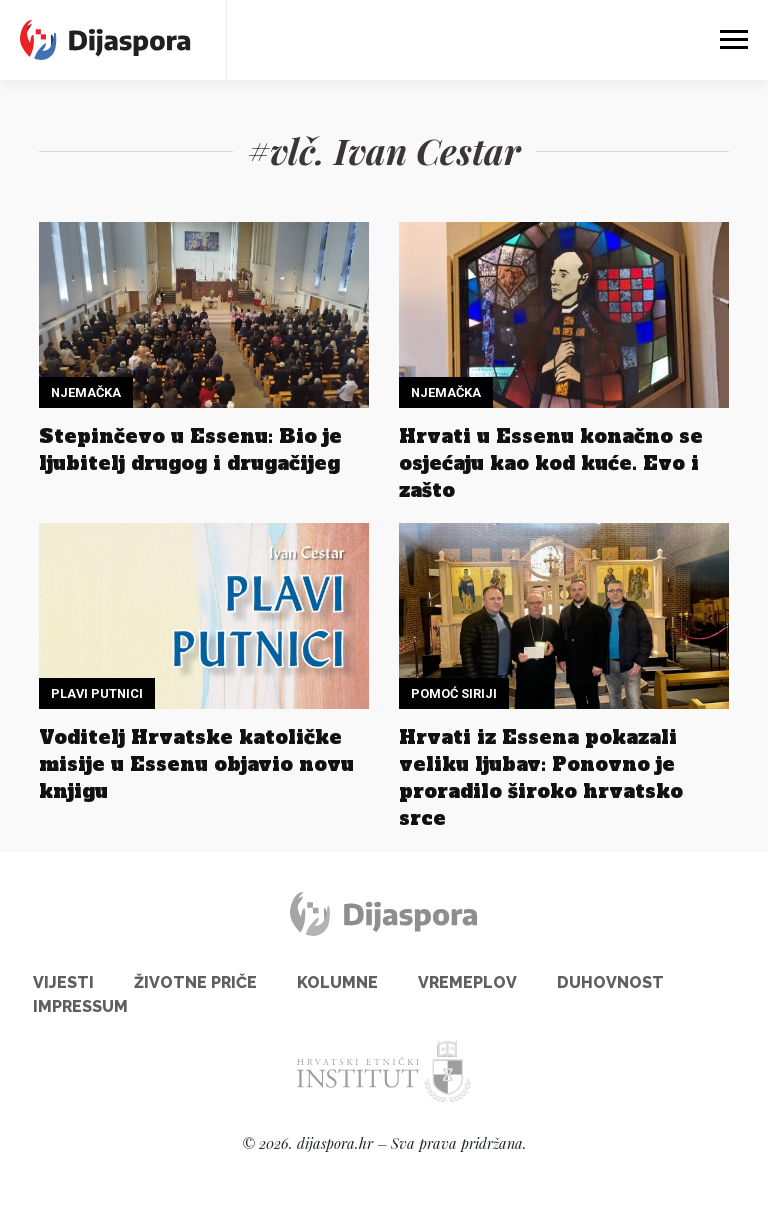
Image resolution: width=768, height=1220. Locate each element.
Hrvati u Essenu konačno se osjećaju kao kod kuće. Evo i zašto (551, 463)
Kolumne (337, 982)
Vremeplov (467, 982)
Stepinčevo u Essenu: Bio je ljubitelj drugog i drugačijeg (190, 449)
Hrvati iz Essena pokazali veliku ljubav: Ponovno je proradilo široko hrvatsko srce (541, 777)
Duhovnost (610, 982)
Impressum (80, 1006)
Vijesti (63, 982)
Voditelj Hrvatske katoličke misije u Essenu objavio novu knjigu (196, 764)
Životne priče (195, 982)
